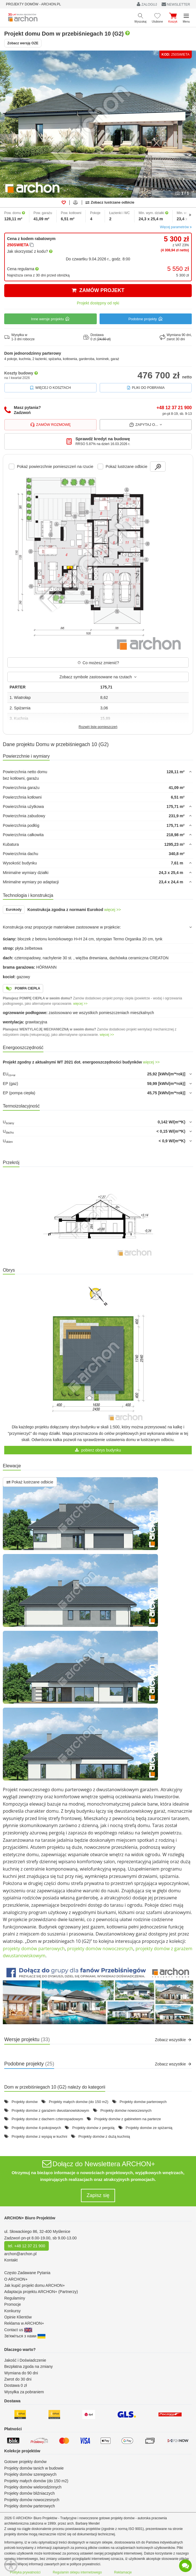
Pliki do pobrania (146, 388)
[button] (98, 1994)
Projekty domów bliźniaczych (29, 2493)
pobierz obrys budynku (98, 1450)
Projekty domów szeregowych (30, 2474)
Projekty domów (25, 2102)
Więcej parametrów (176, 227)
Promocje (12, 2304)
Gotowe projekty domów (25, 2461)
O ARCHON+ (16, 2279)
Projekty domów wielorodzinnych (32, 2487)
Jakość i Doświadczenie (25, 2360)
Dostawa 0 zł (15, 2385)
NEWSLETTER (176, 4)
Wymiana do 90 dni (21, 2373)
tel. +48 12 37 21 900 (26, 2246)
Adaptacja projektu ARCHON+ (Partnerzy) (41, 2291)
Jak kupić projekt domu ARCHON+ (34, 2285)
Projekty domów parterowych (143, 2102)
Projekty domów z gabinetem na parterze (127, 2119)
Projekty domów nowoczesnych (125, 2110)
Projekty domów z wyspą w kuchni (39, 2136)
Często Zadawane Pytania (27, 2272)
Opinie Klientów (18, 2317)
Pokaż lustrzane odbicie (29, 1482)
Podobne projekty (145, 319)
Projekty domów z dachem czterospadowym (47, 2119)
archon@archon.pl (20, 2254)
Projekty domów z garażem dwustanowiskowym (50, 2110)
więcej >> (112, 909)
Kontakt (10, 2260)
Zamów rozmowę (50, 424)
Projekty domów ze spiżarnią (149, 2128)
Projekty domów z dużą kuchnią (104, 2136)
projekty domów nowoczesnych (100, 1948)
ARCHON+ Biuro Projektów (29, 2218)
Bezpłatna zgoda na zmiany (28, 2366)
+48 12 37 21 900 (174, 407)
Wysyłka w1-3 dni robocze (19, 337)
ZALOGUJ (147, 4)
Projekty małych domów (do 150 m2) (78, 2102)
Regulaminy (14, 2298)
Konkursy (12, 2311)
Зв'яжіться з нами (24, 2336)
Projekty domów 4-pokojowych (36, 2128)
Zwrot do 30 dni (18, 2379)
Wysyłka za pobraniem (24, 2392)
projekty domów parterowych (34, 1948)
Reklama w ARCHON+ (24, 2323)
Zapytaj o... (145, 424)
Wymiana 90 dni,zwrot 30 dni (176, 337)
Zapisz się (98, 2195)
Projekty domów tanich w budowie (34, 2468)
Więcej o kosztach (50, 388)
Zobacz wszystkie (173, 2039)
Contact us (18, 2329)
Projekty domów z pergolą (93, 2128)
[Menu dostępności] (10, 2565)
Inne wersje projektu (50, 319)
